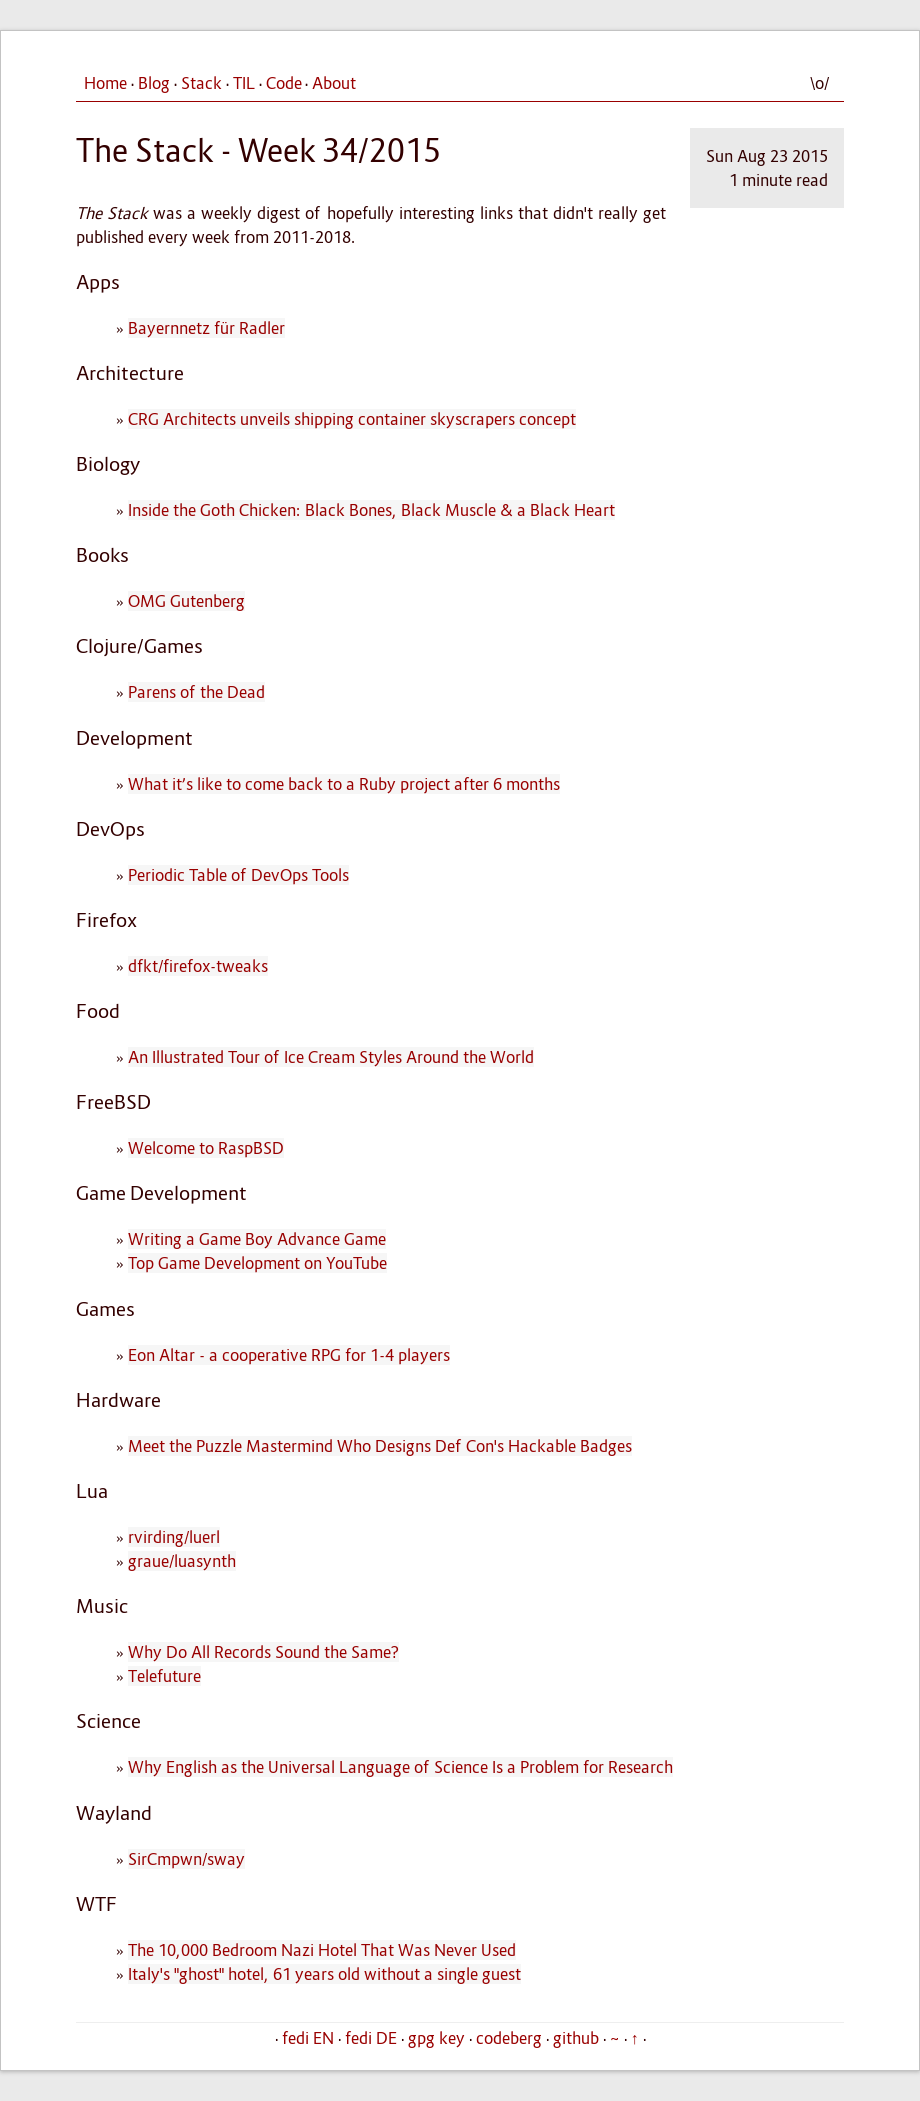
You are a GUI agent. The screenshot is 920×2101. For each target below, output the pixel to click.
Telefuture (164, 1676)
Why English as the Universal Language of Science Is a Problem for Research (400, 1767)
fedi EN (308, 2038)
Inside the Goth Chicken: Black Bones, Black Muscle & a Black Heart (371, 510)
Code (284, 83)
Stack (201, 83)
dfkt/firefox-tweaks (198, 966)
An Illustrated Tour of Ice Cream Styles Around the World (331, 1057)
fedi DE (371, 2038)
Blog (154, 83)
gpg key (436, 2038)
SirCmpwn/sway (186, 1859)
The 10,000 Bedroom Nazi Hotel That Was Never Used (322, 1950)
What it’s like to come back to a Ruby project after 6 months (344, 784)
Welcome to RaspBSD (206, 1148)
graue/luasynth (182, 1561)
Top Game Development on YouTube (257, 1263)
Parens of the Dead (196, 692)
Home (105, 83)
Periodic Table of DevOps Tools (238, 875)
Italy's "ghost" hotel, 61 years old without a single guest (324, 1974)
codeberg (509, 2038)
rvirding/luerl (174, 1537)
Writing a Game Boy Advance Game (257, 1239)
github (576, 2038)
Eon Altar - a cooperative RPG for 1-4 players (289, 1355)
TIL (244, 83)
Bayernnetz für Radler (206, 328)
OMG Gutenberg (186, 601)
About (334, 83)
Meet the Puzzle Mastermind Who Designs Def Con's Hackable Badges (380, 1446)
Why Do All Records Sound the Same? (263, 1652)
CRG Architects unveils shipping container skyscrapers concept (352, 419)
